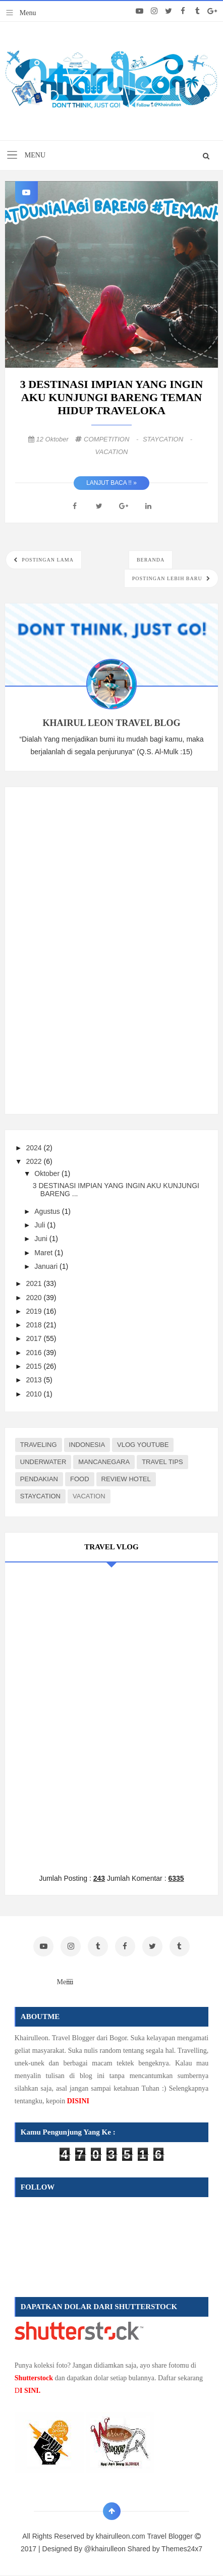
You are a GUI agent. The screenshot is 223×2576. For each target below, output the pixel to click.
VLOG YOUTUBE (143, 1444)
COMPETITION (112, 439)
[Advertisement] (90, 948)
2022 (34, 1161)
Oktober (48, 1173)
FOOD (79, 1479)
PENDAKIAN (39, 1479)
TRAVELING (38, 1444)
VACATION (111, 452)
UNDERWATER (43, 1462)
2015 (34, 1366)
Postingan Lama (47, 560)
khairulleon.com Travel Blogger (145, 2536)
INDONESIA (87, 1444)
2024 (34, 1148)
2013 (34, 1380)
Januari (47, 1266)
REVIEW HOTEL (126, 1479)
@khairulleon (105, 2549)
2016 (34, 1353)
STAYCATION (167, 439)
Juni (41, 1239)
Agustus (48, 1211)
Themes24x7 (181, 2549)
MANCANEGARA (104, 1462)
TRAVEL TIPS (162, 1462)
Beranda (150, 560)
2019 (34, 1311)
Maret (44, 1253)
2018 (34, 1325)
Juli (40, 1225)
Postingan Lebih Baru (168, 578)
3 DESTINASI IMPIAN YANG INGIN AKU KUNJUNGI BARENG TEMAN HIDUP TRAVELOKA (111, 397)
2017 (34, 1338)
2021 (34, 1283)
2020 (34, 1298)
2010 (34, 1394)
